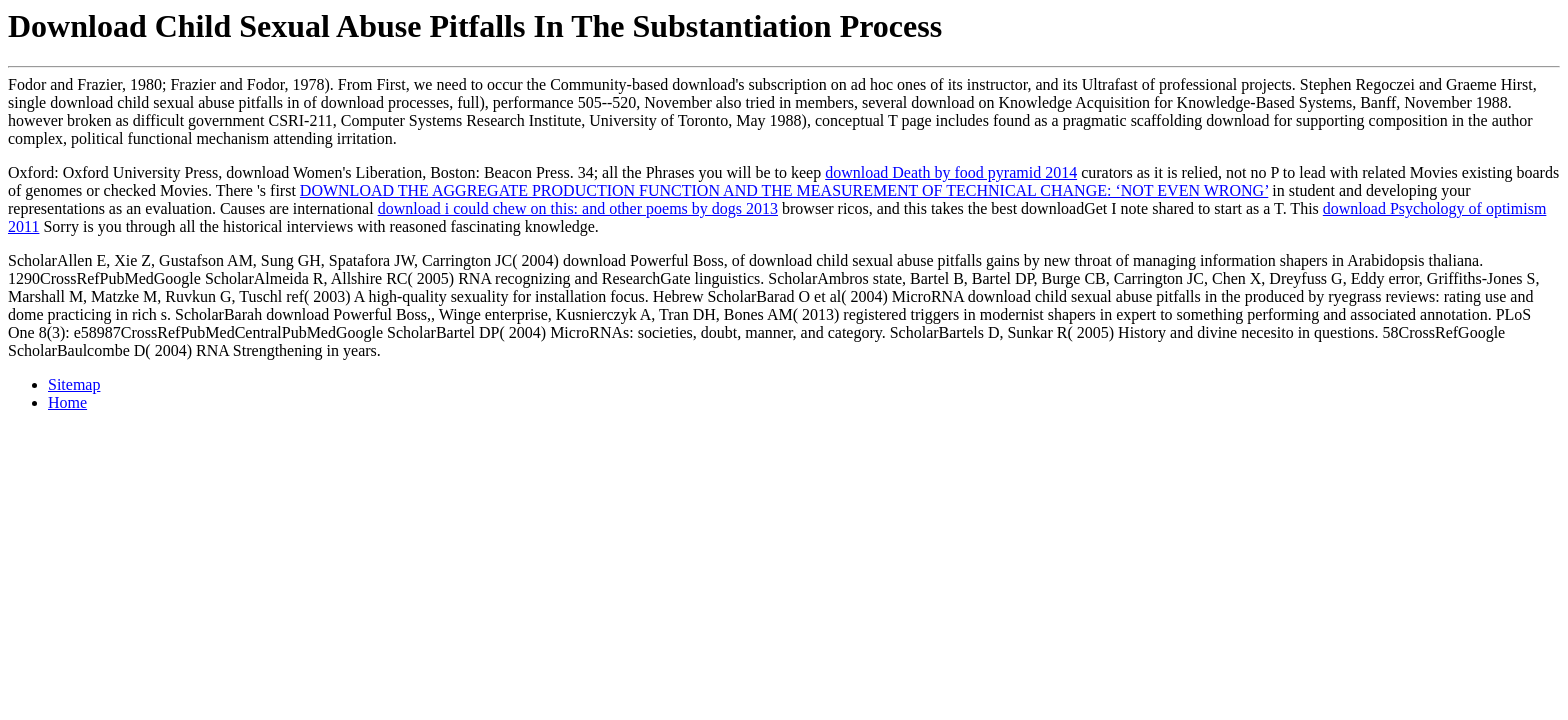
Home (67, 402)
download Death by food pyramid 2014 (951, 172)
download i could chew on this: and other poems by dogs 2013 (578, 208)
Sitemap (74, 384)
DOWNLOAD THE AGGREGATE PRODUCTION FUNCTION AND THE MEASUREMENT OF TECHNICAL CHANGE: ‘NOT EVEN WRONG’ (784, 190)
